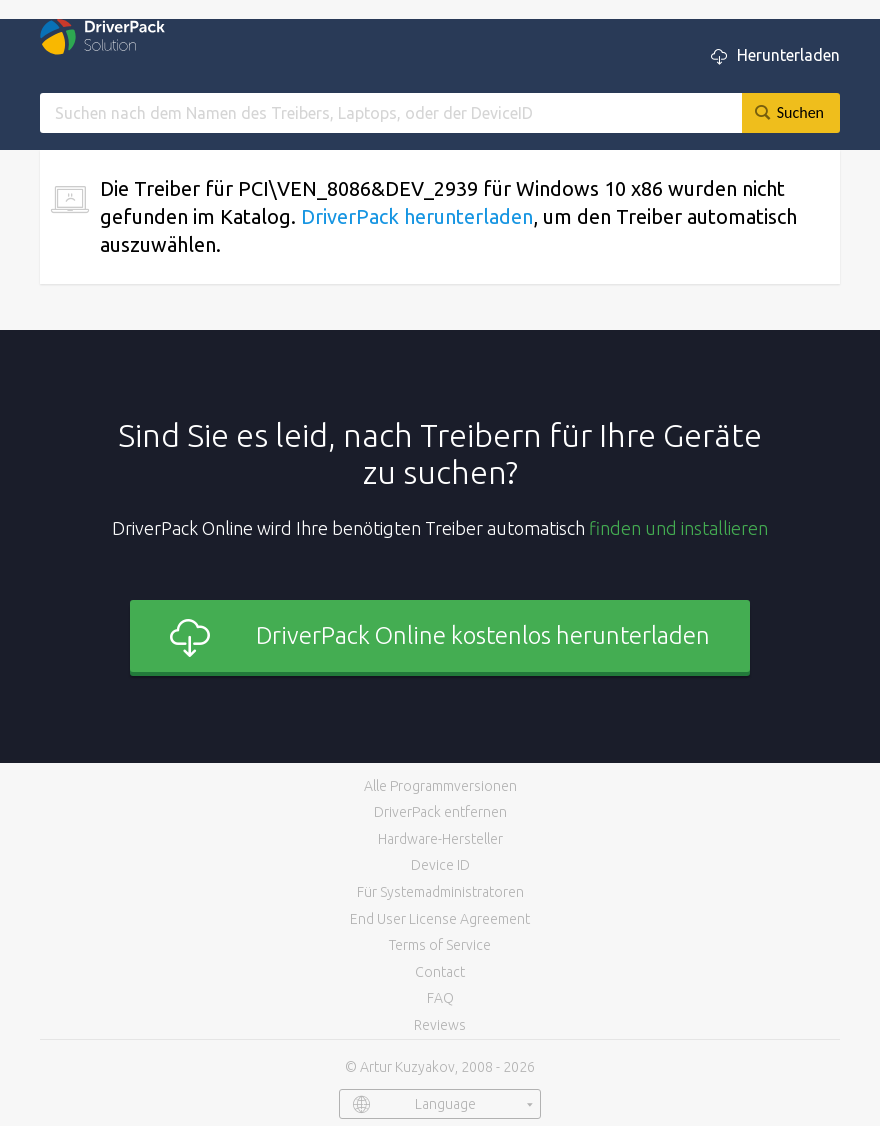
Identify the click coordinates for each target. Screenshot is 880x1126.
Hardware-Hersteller (440, 839)
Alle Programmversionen (440, 786)
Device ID (440, 865)
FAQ (440, 998)
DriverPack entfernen (440, 812)
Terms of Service (440, 945)
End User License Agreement (440, 919)
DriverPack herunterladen (417, 216)
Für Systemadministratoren (440, 892)
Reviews (440, 1025)
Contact (440, 972)
